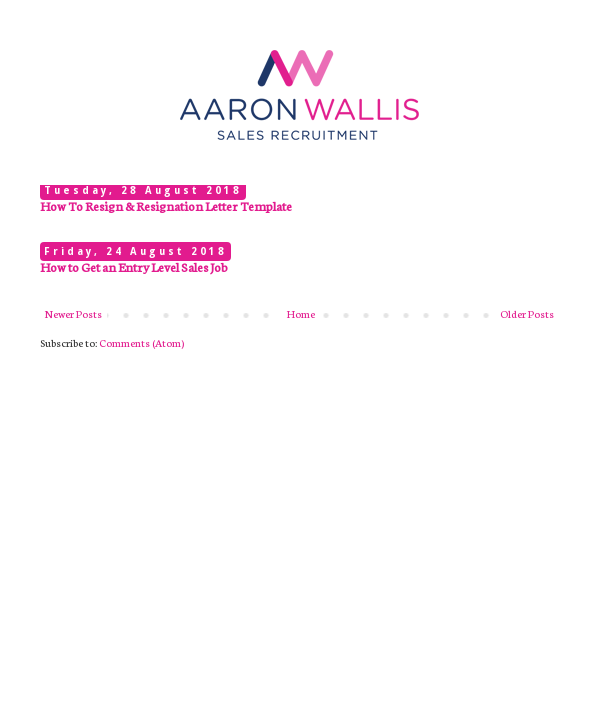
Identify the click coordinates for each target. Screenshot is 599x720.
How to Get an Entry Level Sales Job (134, 266)
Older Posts (527, 313)
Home (301, 313)
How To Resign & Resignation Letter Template (166, 205)
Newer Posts (73, 313)
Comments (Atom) (141, 342)
